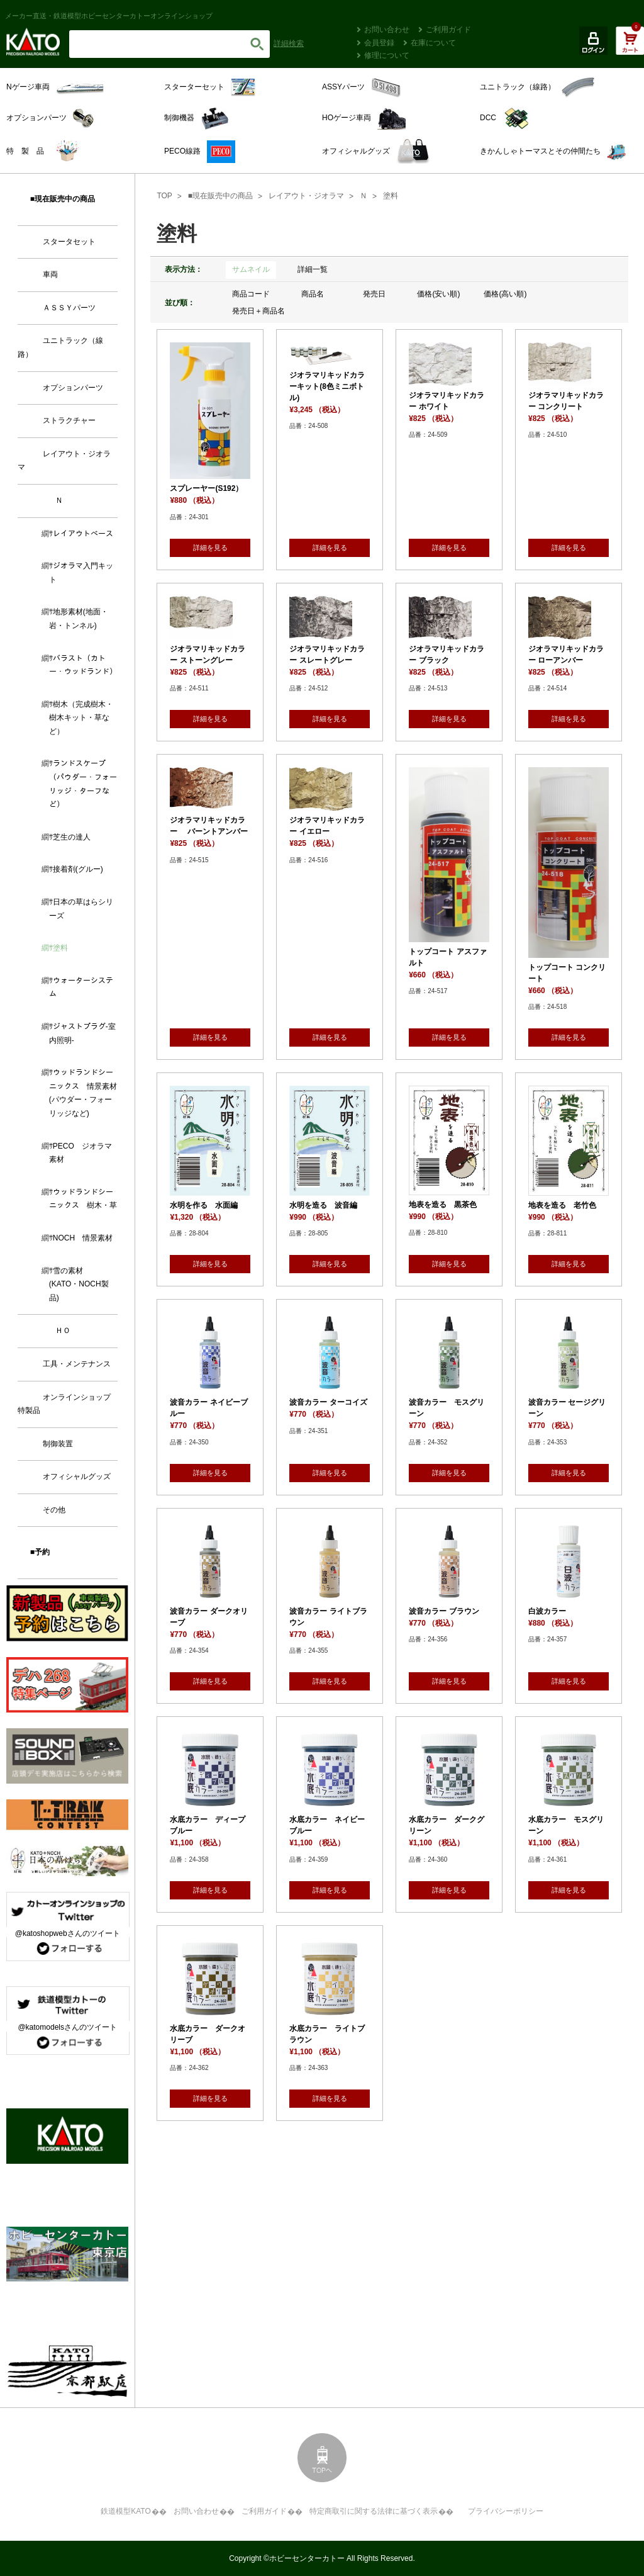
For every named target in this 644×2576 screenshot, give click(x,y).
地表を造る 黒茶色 (443, 1204)
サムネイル (251, 269)
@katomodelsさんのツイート (67, 2027)
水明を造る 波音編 (323, 1205)
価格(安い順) (438, 294)
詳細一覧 (312, 269)
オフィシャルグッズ (77, 1476)
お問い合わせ (386, 29)
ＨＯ (62, 1330)
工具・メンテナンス (77, 1363)
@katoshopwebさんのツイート (67, 1933)
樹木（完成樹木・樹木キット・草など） (81, 718)
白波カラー (547, 1611)
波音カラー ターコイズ (328, 1402)
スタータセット (69, 241)
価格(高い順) (505, 294)
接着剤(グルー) (78, 869)
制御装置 (58, 1443)
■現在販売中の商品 (220, 195)
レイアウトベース (83, 533)
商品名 (312, 294)
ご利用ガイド (448, 29)
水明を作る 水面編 (204, 1205)
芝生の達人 (72, 837)
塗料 (390, 195)
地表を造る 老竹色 (562, 1205)
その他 (54, 1509)
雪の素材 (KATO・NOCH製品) (79, 1284)
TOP (164, 195)
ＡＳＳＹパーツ (69, 307)
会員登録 (379, 43)
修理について (386, 55)
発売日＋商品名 (258, 311)
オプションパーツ (73, 387)
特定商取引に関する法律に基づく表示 (373, 2511)
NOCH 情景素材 (83, 1238)
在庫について (433, 43)
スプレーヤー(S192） (206, 488)
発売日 (374, 294)
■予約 (40, 1552)
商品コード (251, 294)
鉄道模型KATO (126, 2511)
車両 (50, 274)
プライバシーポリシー (505, 2511)
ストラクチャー (69, 420)
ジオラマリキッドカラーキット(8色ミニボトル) (327, 386)
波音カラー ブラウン (444, 1611)
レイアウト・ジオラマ (306, 195)
